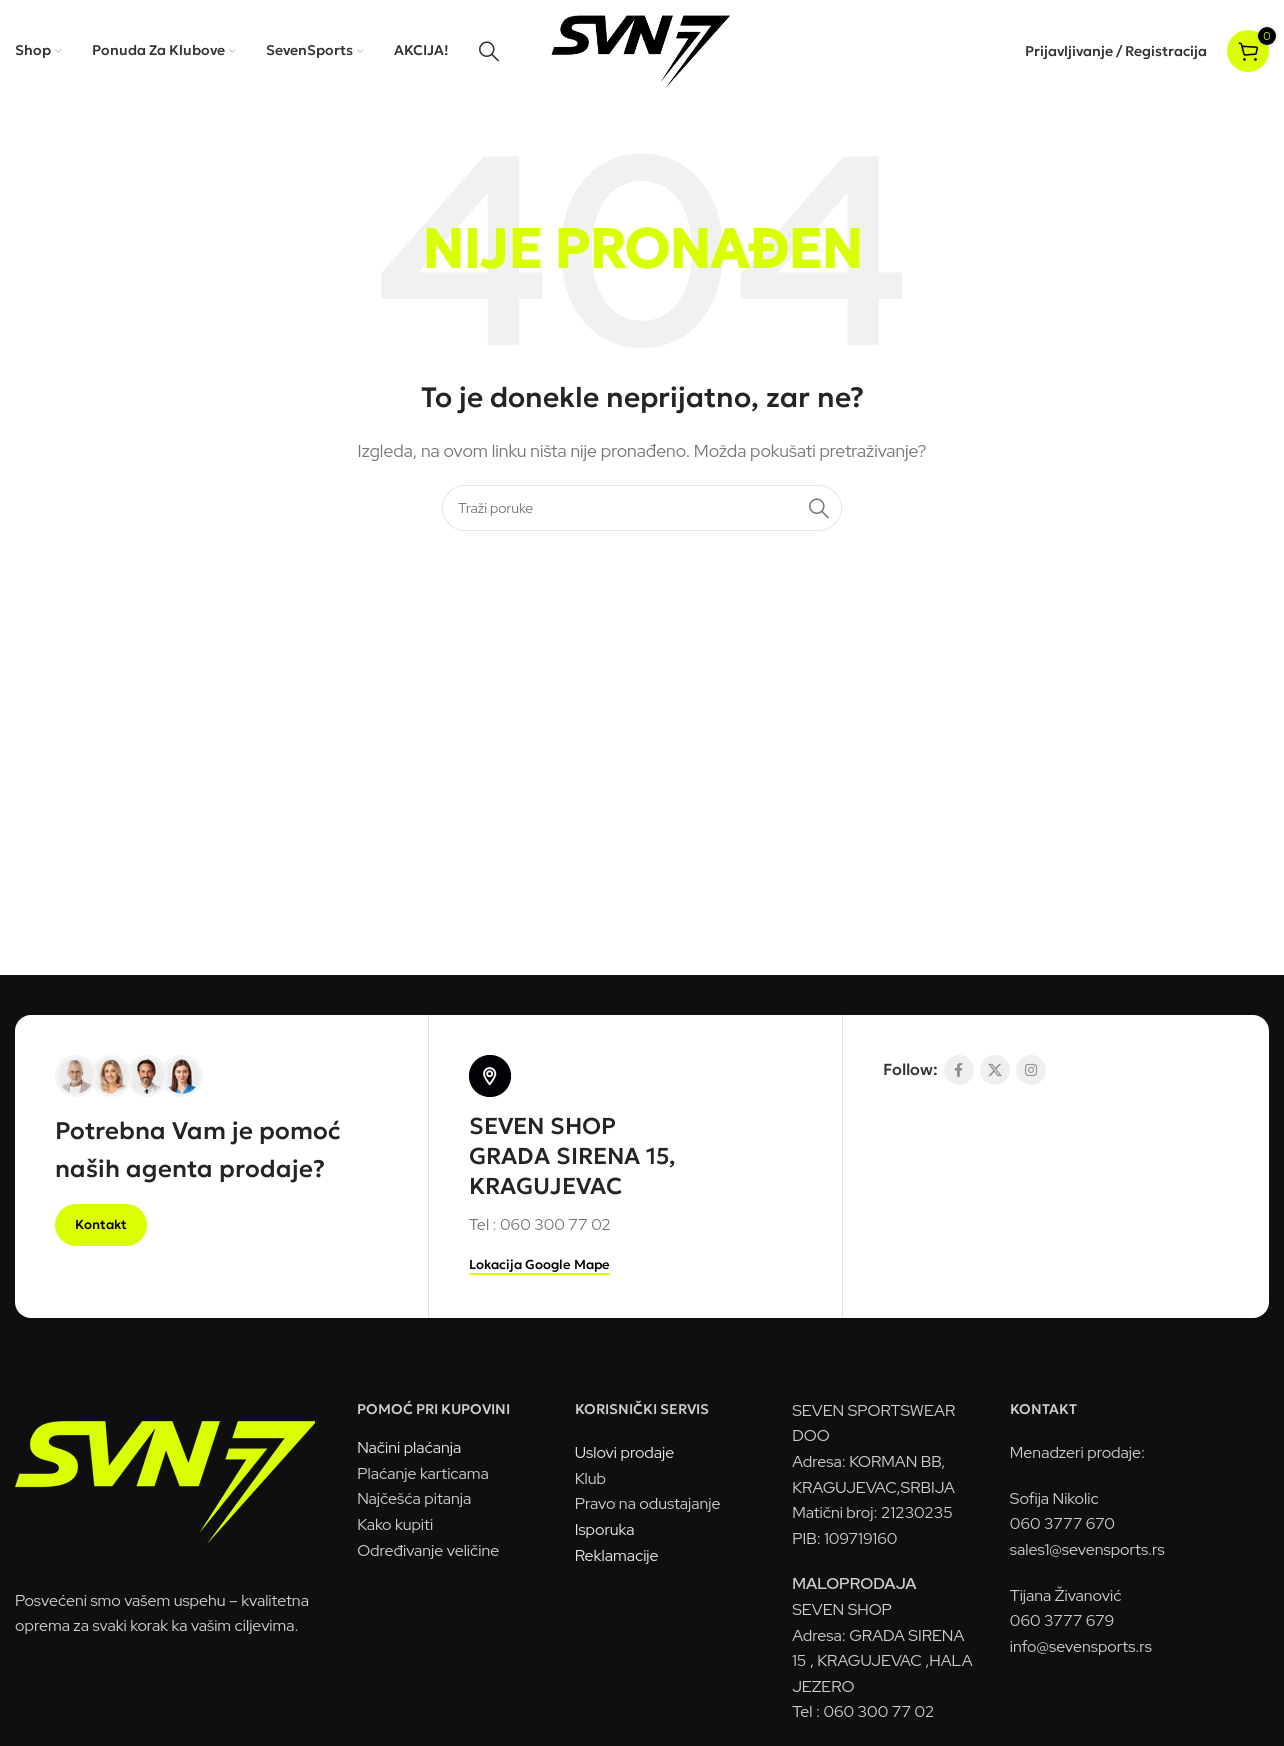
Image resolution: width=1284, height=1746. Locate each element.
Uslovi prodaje (625, 1452)
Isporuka (605, 1529)
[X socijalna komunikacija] (995, 1070)
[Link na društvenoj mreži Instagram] (1031, 1070)
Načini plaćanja (409, 1447)
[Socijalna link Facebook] (959, 1070)
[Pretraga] (489, 51)
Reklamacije (617, 1555)
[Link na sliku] (165, 1471)
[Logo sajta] (642, 49)
